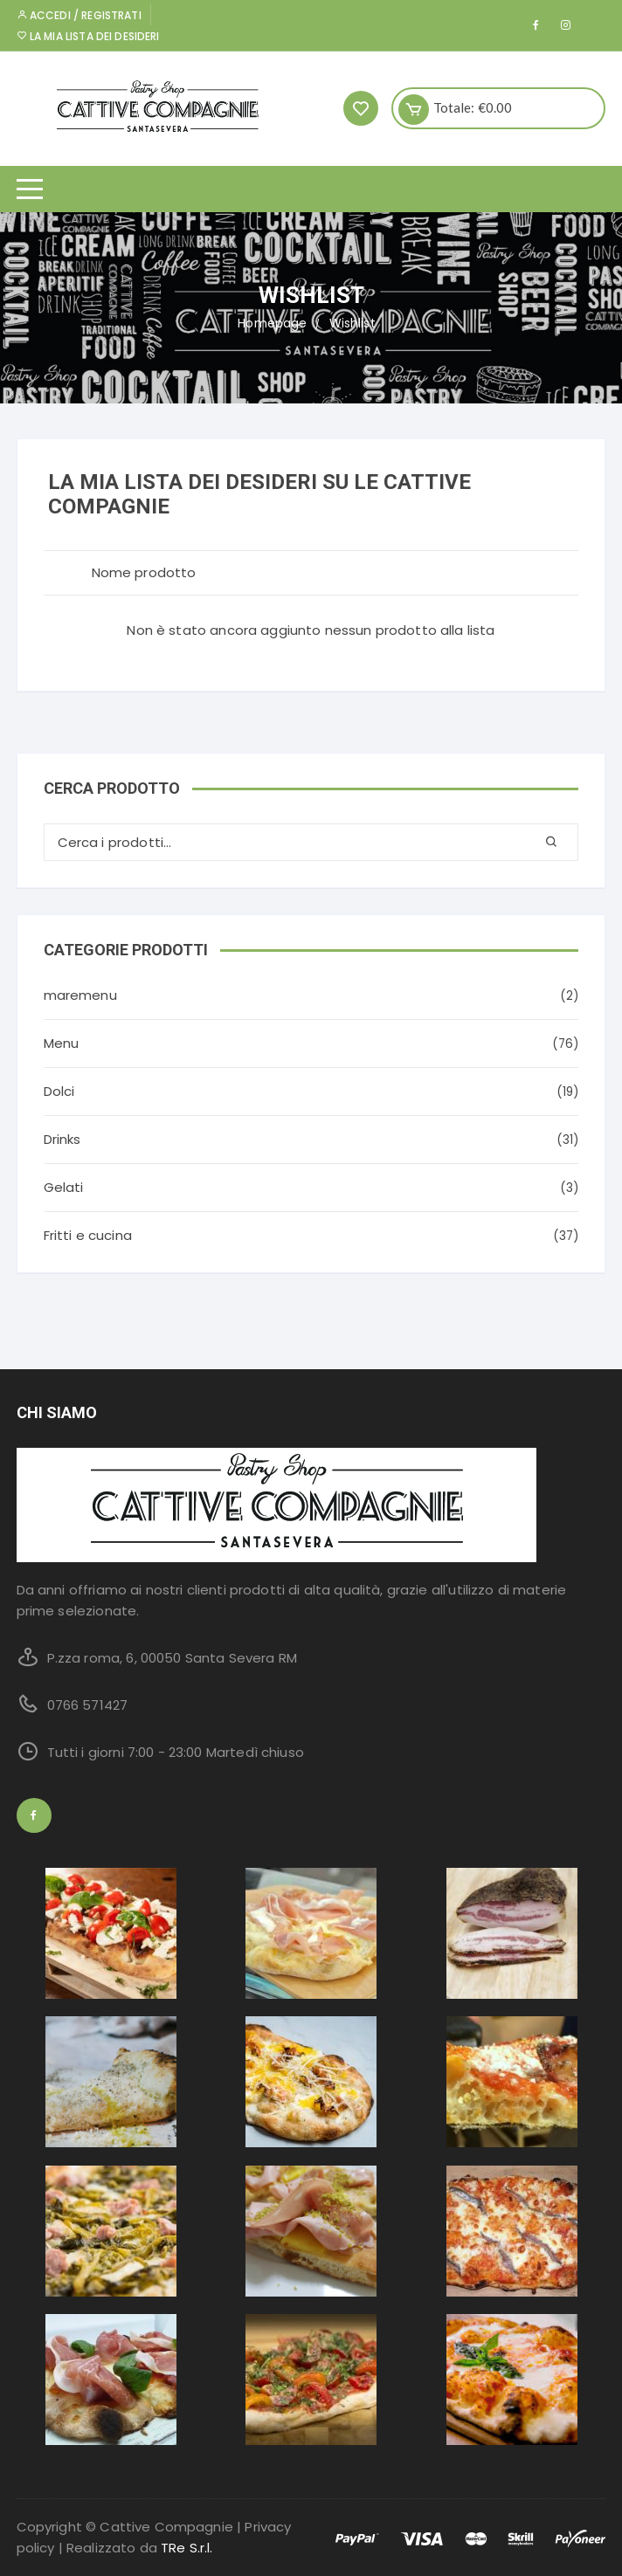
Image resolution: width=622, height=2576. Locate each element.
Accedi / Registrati (79, 15)
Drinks (62, 1139)
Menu (61, 1043)
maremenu (80, 995)
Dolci (59, 1091)
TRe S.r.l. (187, 2547)
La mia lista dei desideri (88, 36)
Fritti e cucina (88, 1235)
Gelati (64, 1187)
